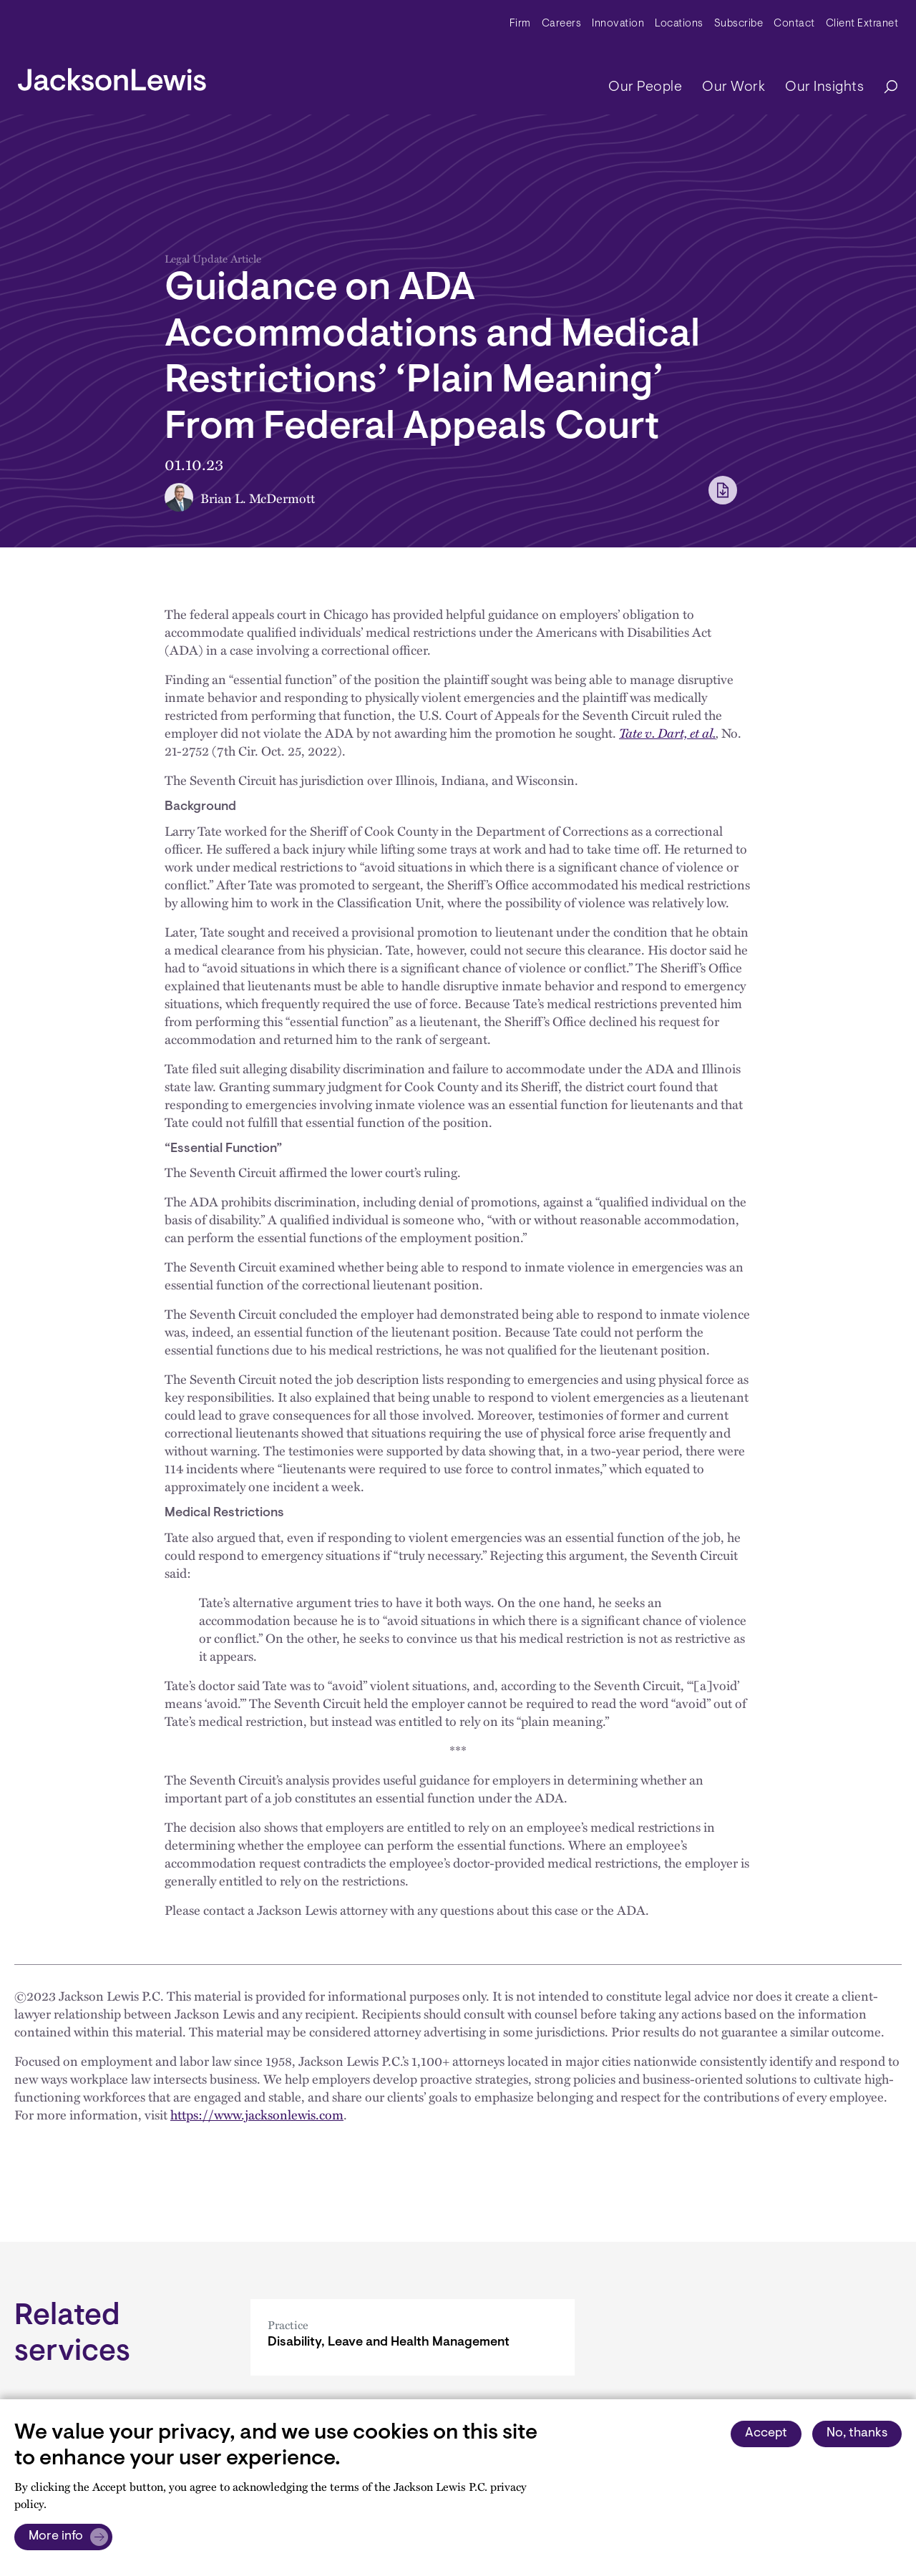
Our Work (733, 87)
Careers (562, 24)
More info (56, 2536)
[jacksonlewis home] (112, 76)
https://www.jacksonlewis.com (257, 2114)
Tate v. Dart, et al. (667, 732)
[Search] (883, 87)
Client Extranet (862, 24)
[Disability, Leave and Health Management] (412, 2337)
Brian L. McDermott (257, 497)
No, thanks (857, 2433)
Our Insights (824, 87)
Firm (520, 24)
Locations (679, 24)
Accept (766, 2433)
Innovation (618, 24)
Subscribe (739, 24)
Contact (794, 24)
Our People (645, 87)
